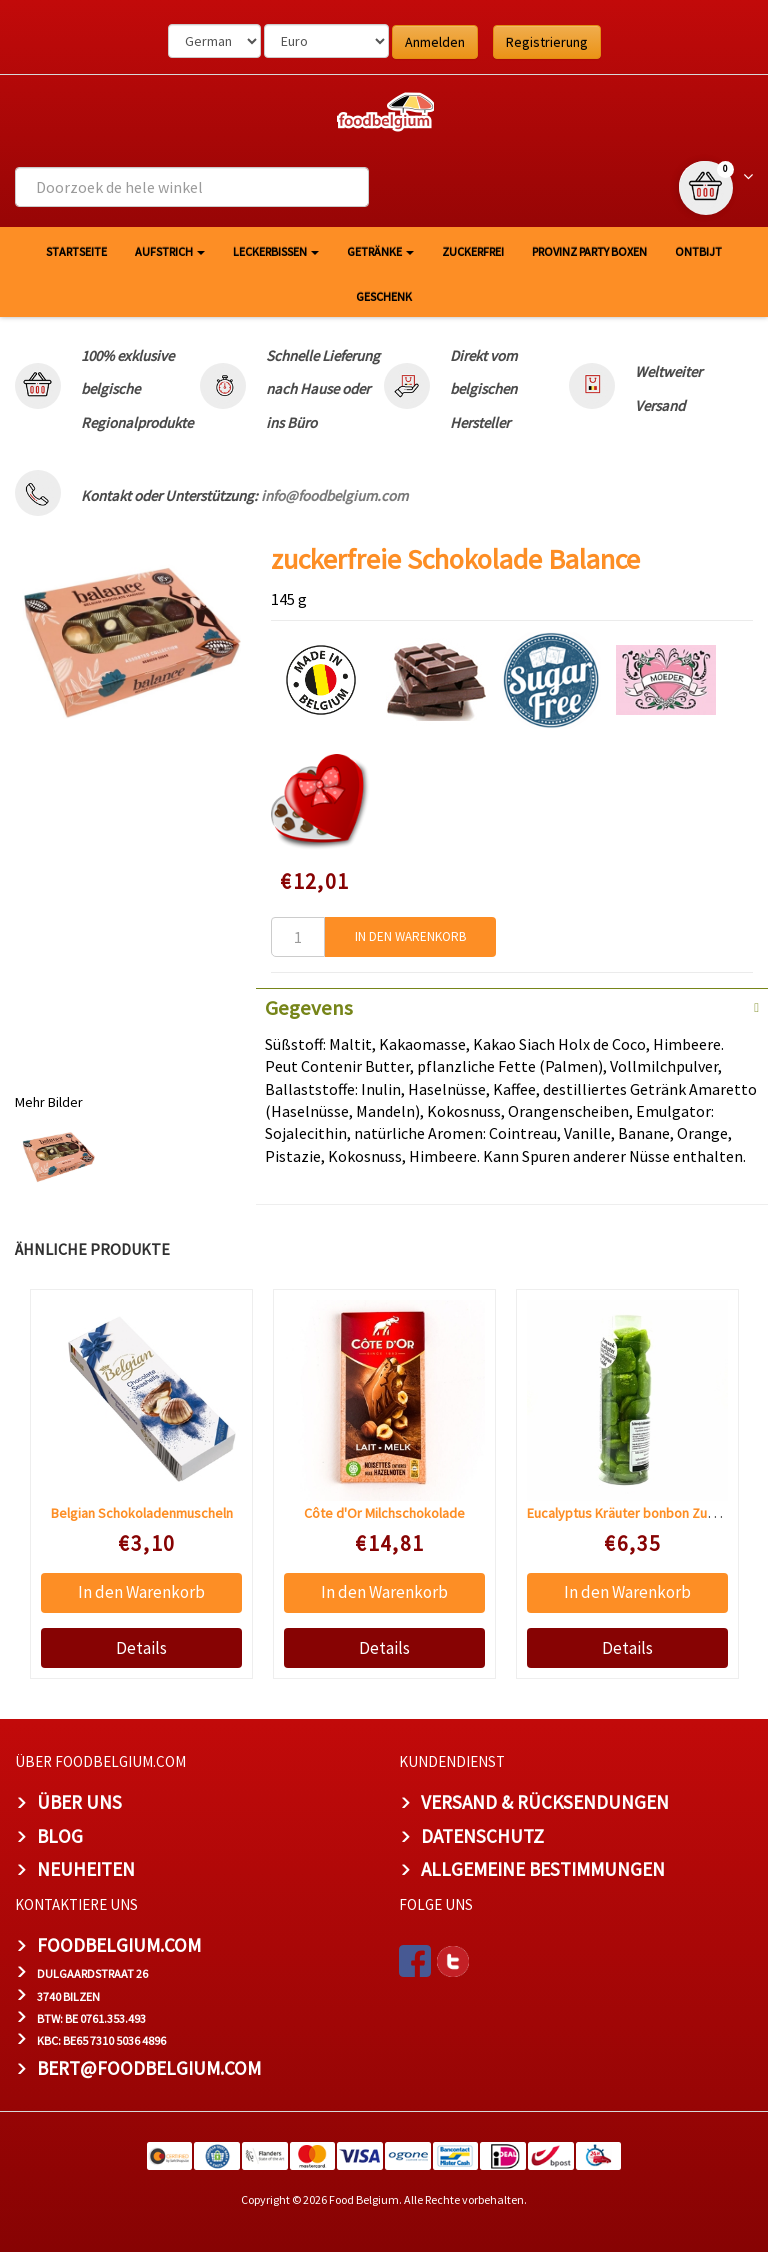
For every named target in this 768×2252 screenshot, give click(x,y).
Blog (60, 1836)
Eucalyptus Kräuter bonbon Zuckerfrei (641, 1513)
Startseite (76, 251)
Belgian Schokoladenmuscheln (142, 1513)
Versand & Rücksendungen (545, 1802)
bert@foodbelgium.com (149, 2068)
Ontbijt (698, 251)
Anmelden (435, 42)
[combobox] (192, 187)
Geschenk (384, 296)
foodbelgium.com (119, 1945)
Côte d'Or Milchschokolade (384, 1513)
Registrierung (547, 42)
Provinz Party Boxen (589, 251)
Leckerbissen (276, 251)
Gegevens (309, 1008)
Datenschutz (482, 1836)
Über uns (79, 1802)
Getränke (380, 251)
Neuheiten (86, 1869)
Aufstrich (170, 251)
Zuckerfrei (473, 251)
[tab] (512, 1006)
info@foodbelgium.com (334, 495)
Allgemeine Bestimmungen (543, 1869)
